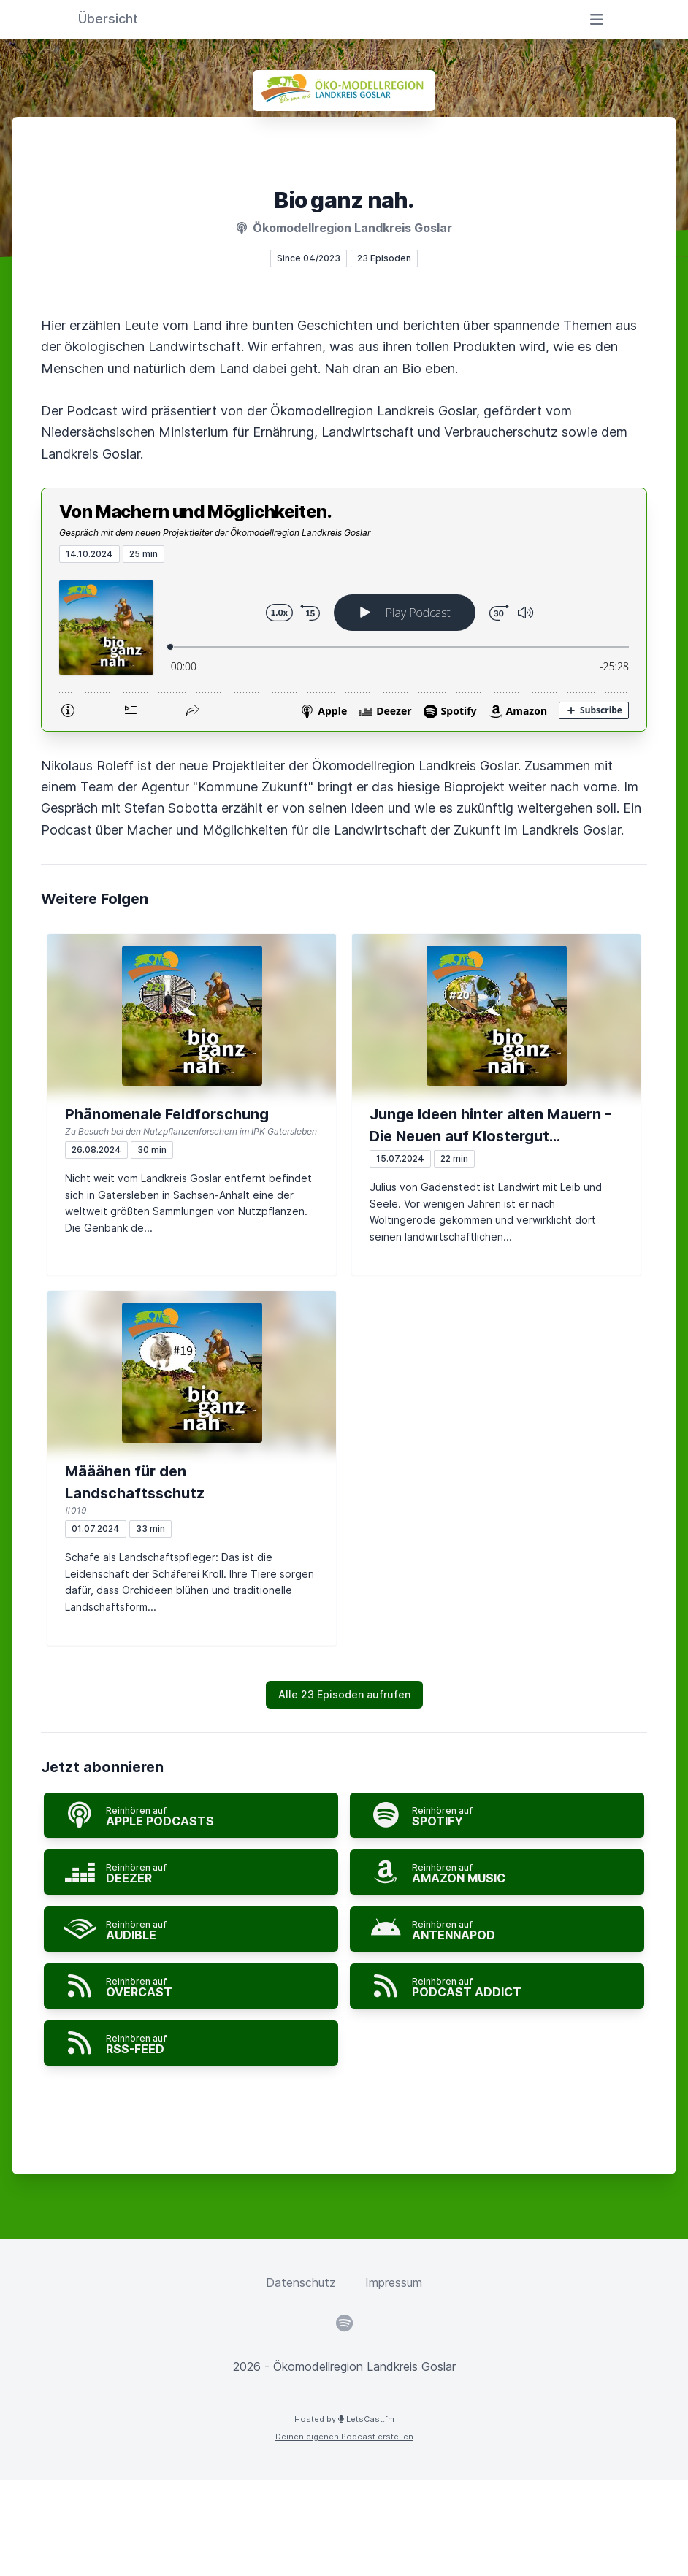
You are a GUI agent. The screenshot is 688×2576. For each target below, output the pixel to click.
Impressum (393, 2282)
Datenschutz (301, 2282)
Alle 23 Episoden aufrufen (344, 1694)
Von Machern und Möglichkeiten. (195, 511)
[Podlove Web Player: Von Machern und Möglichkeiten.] (344, 647)
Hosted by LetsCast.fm (344, 2419)
